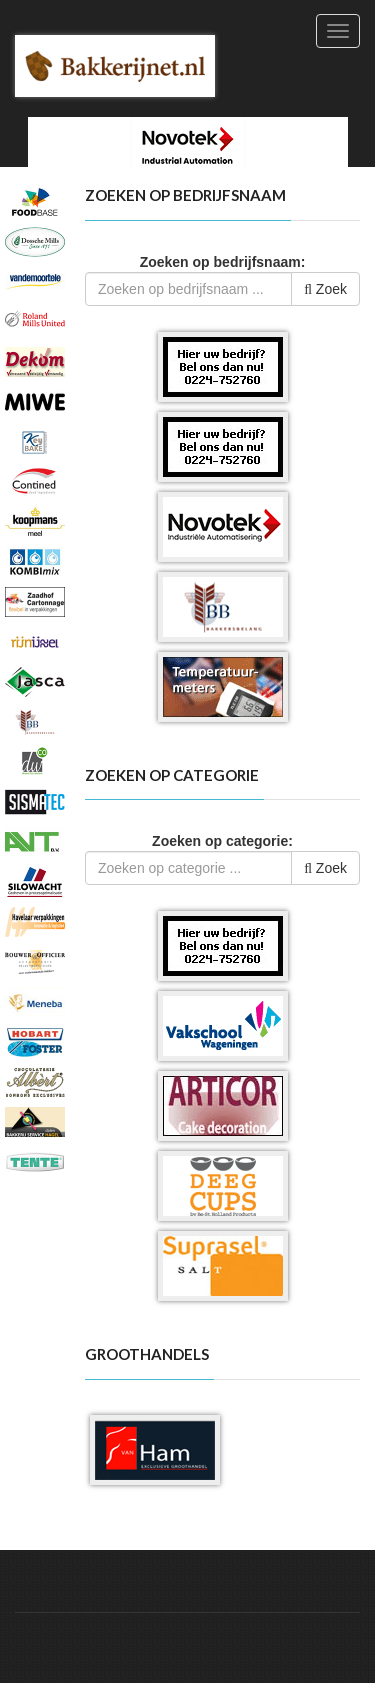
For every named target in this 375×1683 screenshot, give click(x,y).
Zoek (325, 289)
